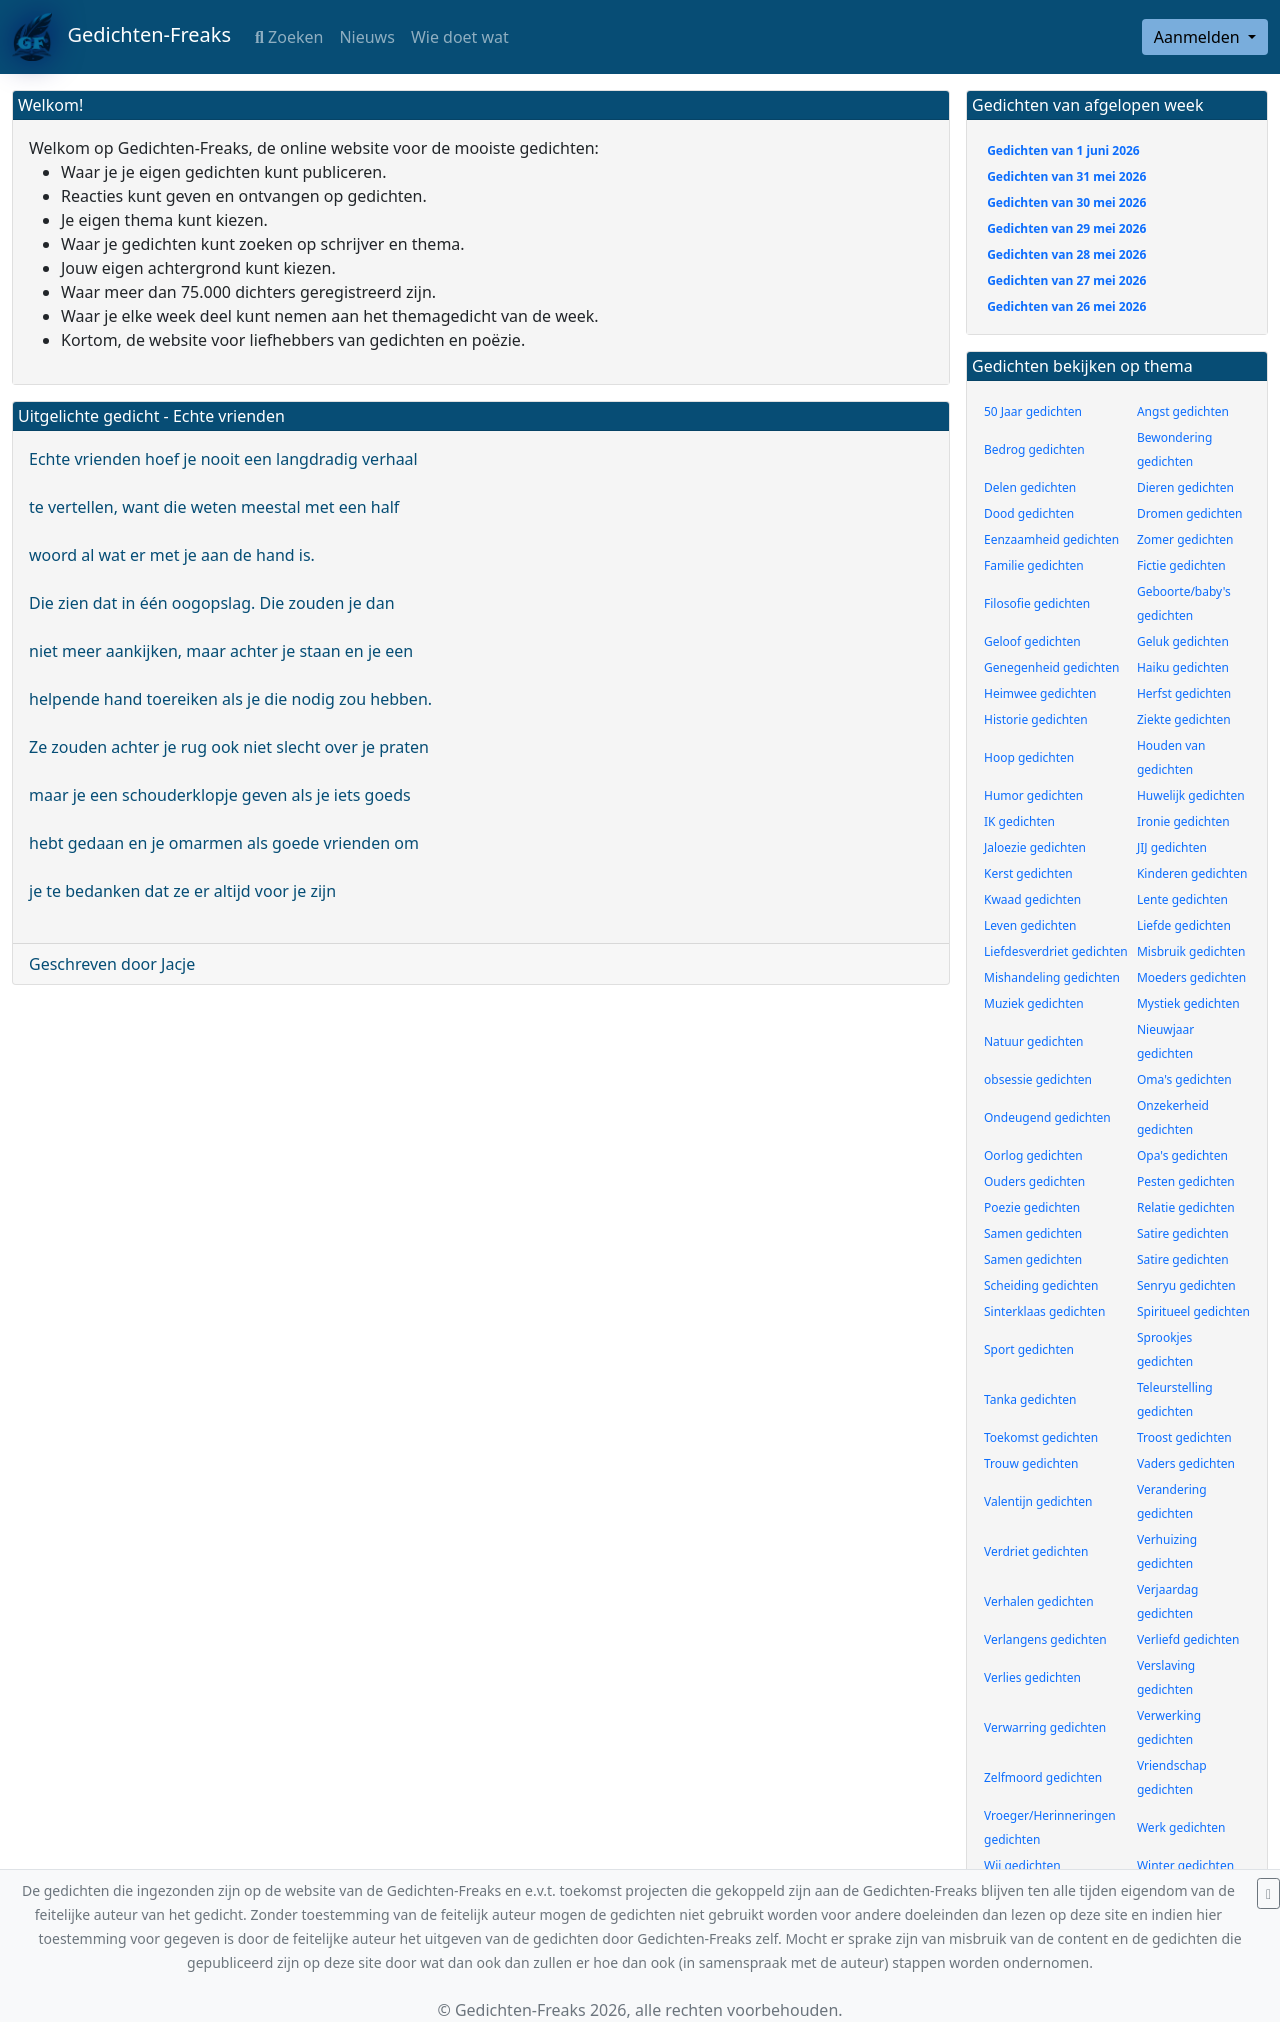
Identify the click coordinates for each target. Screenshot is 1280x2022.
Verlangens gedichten (1045, 1639)
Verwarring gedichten (1045, 1727)
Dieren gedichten (1185, 487)
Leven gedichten (1030, 925)
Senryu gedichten (1186, 1285)
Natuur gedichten (1033, 1041)
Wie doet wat (460, 37)
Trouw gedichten (1031, 1463)
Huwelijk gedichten (1191, 795)
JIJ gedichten (1172, 847)
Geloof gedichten (1032, 641)
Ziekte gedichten (1184, 719)
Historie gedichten (1036, 719)
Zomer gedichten (1185, 539)
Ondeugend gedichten (1047, 1117)
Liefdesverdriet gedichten (1056, 951)
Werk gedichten (1181, 1827)
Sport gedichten (1029, 1349)
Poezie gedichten (1032, 1207)
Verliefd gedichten (1188, 1639)
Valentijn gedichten (1038, 1501)
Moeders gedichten (1191, 977)
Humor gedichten (1033, 795)
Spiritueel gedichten (1193, 1311)
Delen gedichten (1030, 487)
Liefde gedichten (1184, 925)
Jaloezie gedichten (1035, 847)
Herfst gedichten (1184, 693)
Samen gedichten (1033, 1233)
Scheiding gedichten (1041, 1285)
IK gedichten (1019, 821)
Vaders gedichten (1186, 1463)
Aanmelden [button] (1199, 37)
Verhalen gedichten (1039, 1601)
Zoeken (289, 37)
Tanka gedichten (1030, 1399)
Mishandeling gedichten (1052, 977)
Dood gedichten (1029, 513)
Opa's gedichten (1182, 1155)
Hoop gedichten (1029, 757)
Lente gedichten (1182, 899)
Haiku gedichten (1183, 667)
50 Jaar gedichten (1033, 411)
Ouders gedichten (1034, 1181)
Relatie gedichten (1186, 1207)
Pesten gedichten (1186, 1181)
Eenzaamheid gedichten (1051, 539)
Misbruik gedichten (1191, 951)
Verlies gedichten (1032, 1677)
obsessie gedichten (1038, 1079)
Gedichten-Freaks (121, 37)
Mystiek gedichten (1188, 1003)
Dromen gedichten (1190, 513)
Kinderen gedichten (1192, 873)
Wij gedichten (1022, 1865)
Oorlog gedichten (1033, 1155)
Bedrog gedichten (1034, 449)
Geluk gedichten (1183, 641)
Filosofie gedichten (1037, 603)
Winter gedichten (1185, 1865)
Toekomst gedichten (1041, 1437)
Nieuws (366, 37)
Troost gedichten (1184, 1437)
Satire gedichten (1183, 1233)
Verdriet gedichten (1036, 1551)
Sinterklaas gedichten (1044, 1311)
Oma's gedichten (1184, 1079)
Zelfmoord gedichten (1043, 1777)
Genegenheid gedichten (1051, 667)
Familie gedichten (1034, 565)
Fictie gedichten (1181, 565)
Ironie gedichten (1183, 821)
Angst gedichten (1183, 411)
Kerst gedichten (1028, 873)
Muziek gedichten (1034, 1003)
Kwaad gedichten (1032, 899)
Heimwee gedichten (1040, 693)
